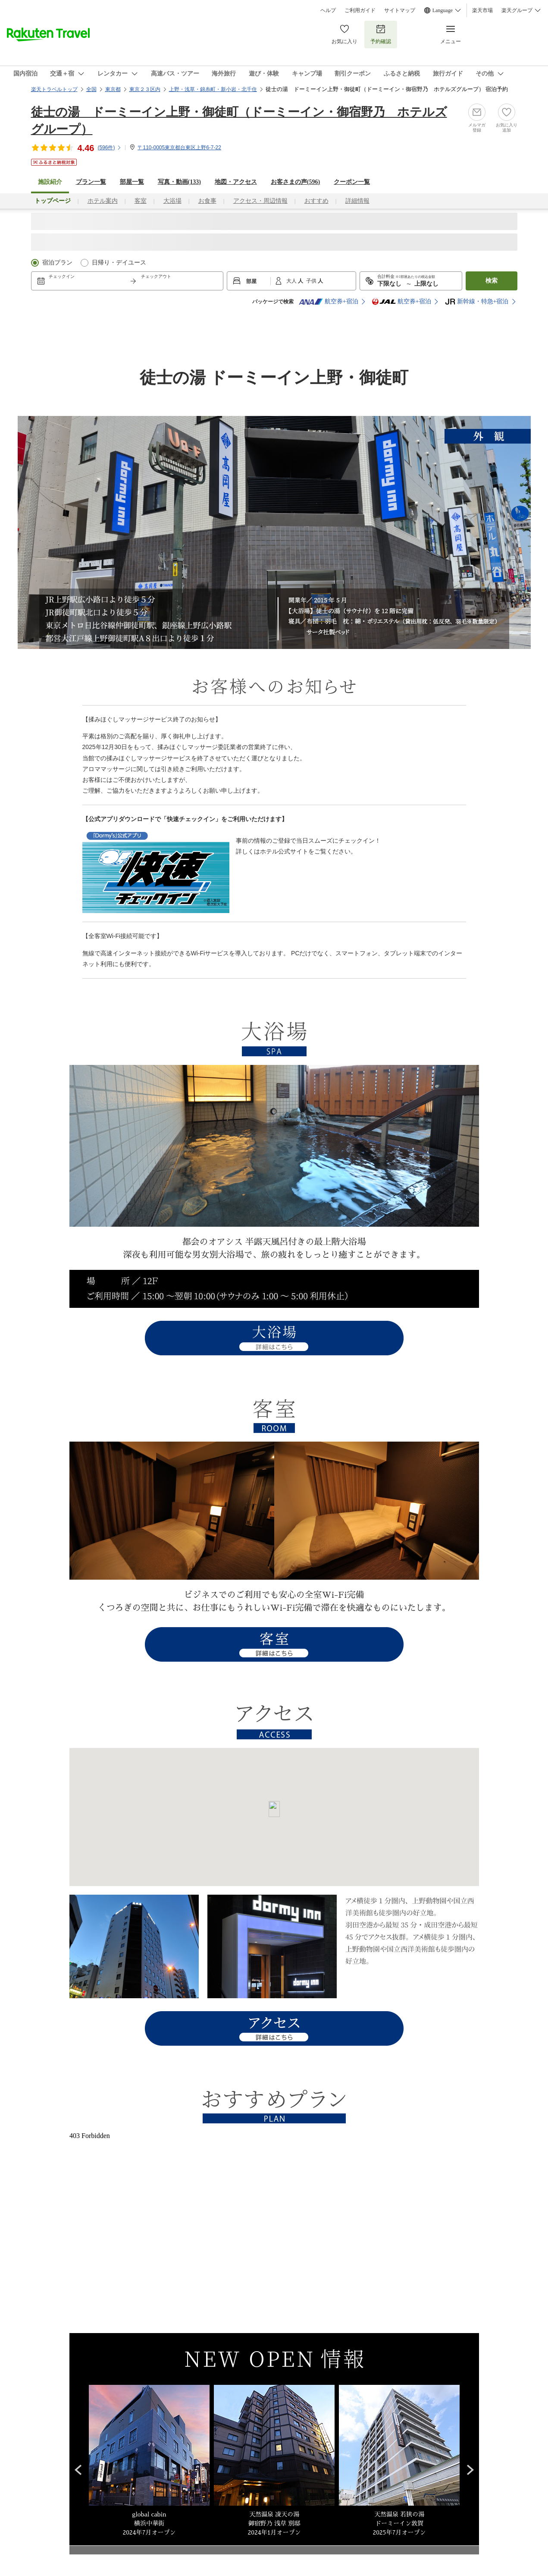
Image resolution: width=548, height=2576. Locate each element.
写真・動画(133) (179, 182)
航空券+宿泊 (328, 301)
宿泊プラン (57, 262)
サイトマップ (399, 10)
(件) (109, 147)
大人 (292, 281)
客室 (141, 201)
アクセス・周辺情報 (260, 201)
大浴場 (172, 201)
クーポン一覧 (352, 182)
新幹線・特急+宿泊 (477, 301)
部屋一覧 (132, 182)
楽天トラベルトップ (54, 89)
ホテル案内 (103, 201)
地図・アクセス (236, 182)
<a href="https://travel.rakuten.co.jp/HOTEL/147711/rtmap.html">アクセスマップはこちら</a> (274, 1817)
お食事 (207, 201)
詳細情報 (357, 201)
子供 (312, 281)
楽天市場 (482, 10)
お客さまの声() (295, 182)
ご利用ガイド (360, 10)
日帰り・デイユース (119, 262)
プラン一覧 (91, 182)
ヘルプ (328, 10)
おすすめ (316, 201)
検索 (491, 280)
